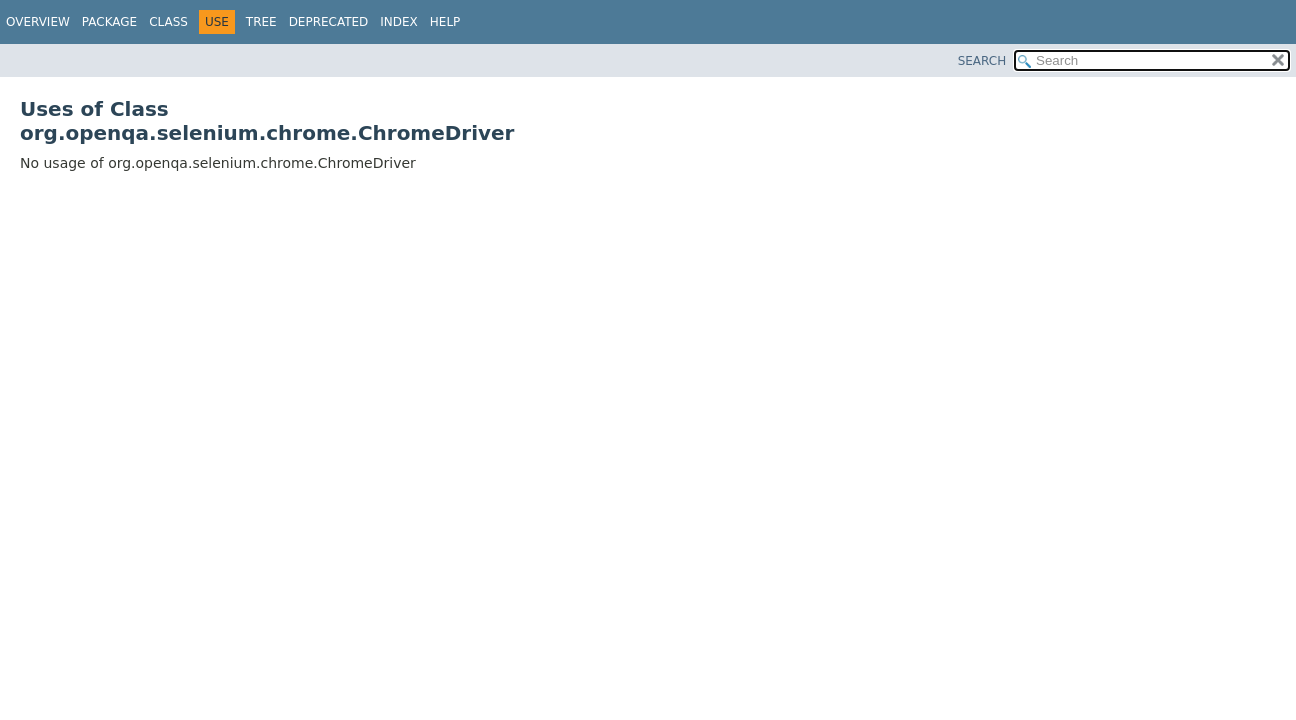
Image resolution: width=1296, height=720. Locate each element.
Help (445, 22)
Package (109, 22)
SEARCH (982, 61)
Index (399, 22)
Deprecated (329, 22)
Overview (38, 22)
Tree (261, 22)
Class (168, 22)
